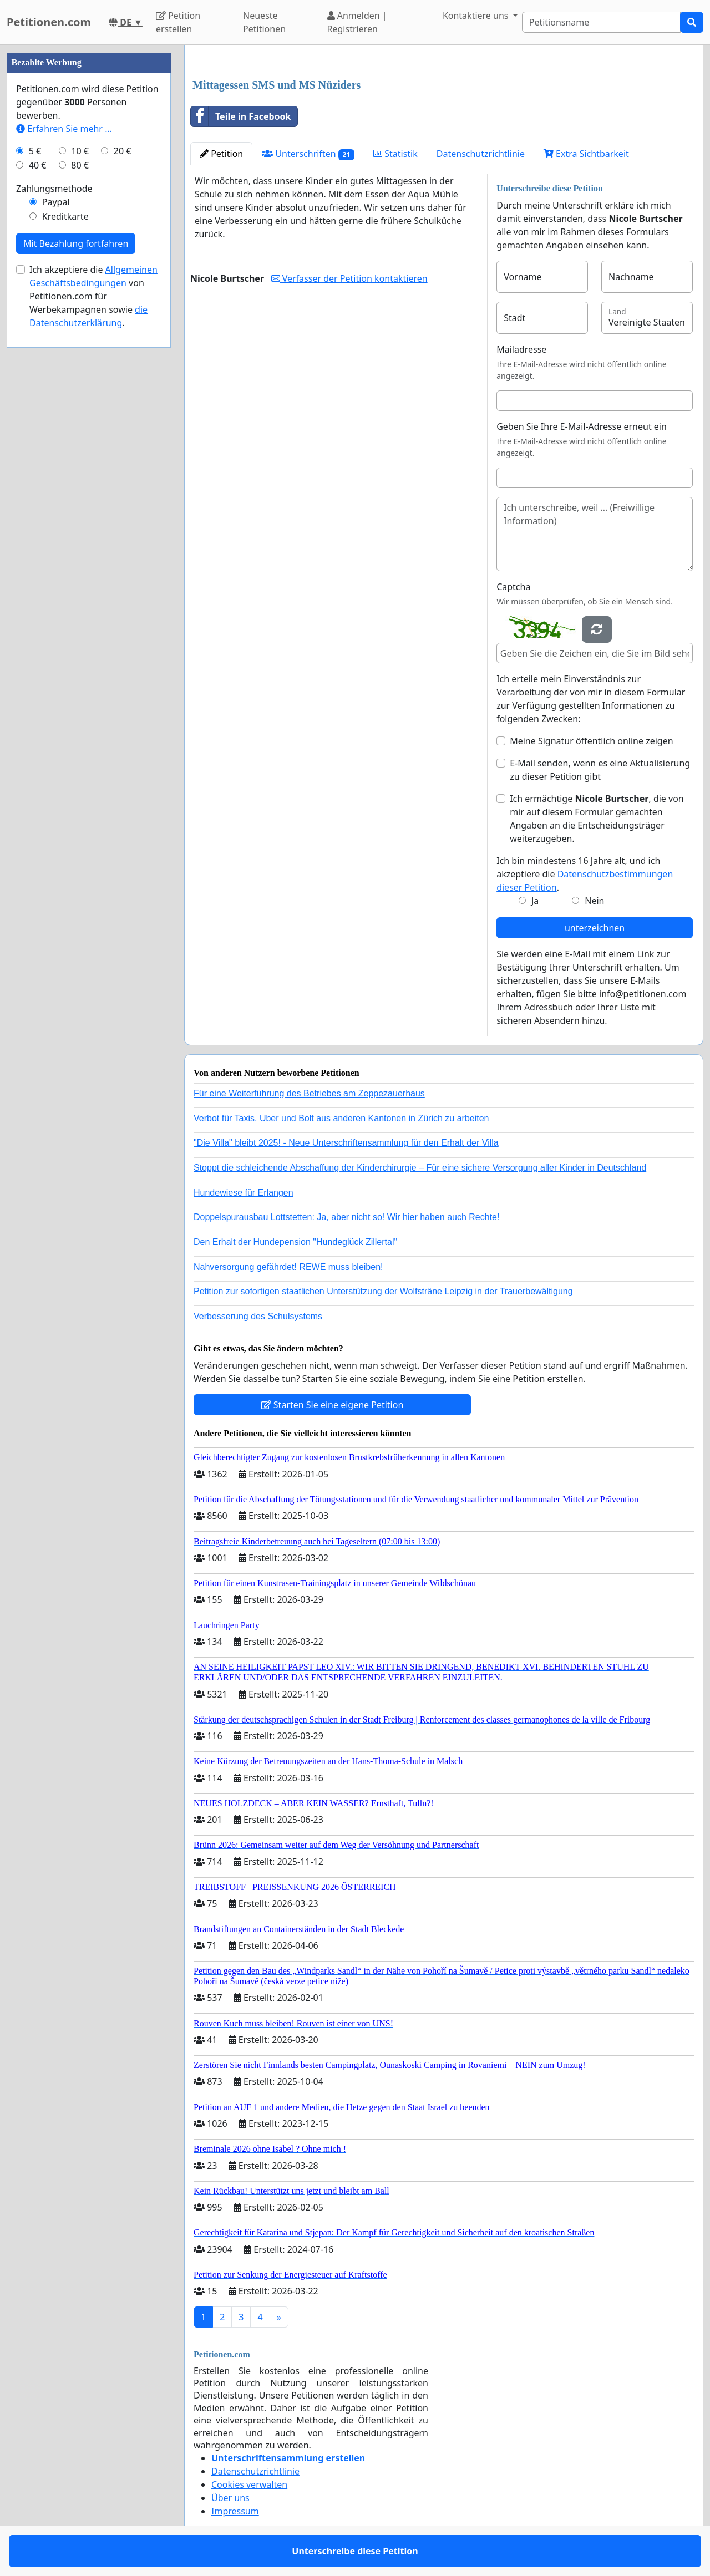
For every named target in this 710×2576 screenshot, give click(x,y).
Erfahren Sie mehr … (64, 129)
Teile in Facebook (241, 116)
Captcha (513, 587)
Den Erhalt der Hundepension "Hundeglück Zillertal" (295, 1242)
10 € (80, 151)
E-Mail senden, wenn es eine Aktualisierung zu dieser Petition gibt (600, 770)
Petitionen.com (49, 21)
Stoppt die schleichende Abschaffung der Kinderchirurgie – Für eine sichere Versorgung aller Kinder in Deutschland (420, 1167)
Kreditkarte (65, 216)
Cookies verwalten (249, 2484)
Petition (221, 154)
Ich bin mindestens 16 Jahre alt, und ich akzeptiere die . (584, 874)
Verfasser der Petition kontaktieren (349, 278)
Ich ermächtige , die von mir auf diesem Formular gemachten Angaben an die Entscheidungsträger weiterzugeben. (597, 818)
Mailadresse (521, 349)
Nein (594, 901)
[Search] (601, 22)
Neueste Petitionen (264, 22)
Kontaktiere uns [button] (477, 15)
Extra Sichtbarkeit (586, 154)
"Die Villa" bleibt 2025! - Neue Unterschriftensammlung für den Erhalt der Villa (346, 1142)
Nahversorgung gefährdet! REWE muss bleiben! (288, 1267)
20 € (122, 151)
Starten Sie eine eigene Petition (332, 1405)
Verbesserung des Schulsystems (258, 1316)
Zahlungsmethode (54, 188)
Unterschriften (308, 154)
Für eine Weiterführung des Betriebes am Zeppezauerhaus (309, 1093)
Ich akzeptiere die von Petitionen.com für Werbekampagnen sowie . (93, 296)
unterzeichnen (595, 928)
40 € (38, 165)
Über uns (230, 2498)
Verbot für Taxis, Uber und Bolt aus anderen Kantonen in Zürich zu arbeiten (341, 1118)
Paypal (56, 202)
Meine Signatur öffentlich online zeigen (591, 741)
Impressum (235, 2511)
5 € (35, 151)
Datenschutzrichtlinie (481, 154)
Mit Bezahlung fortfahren (75, 243)
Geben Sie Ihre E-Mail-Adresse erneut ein (581, 426)
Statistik (395, 154)
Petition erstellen (178, 22)
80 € (80, 165)
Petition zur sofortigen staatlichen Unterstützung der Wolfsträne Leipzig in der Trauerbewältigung (383, 1291)
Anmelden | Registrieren (357, 22)
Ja (535, 901)
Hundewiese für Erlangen (243, 1192)
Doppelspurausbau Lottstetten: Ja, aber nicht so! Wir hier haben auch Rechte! (346, 1217)
